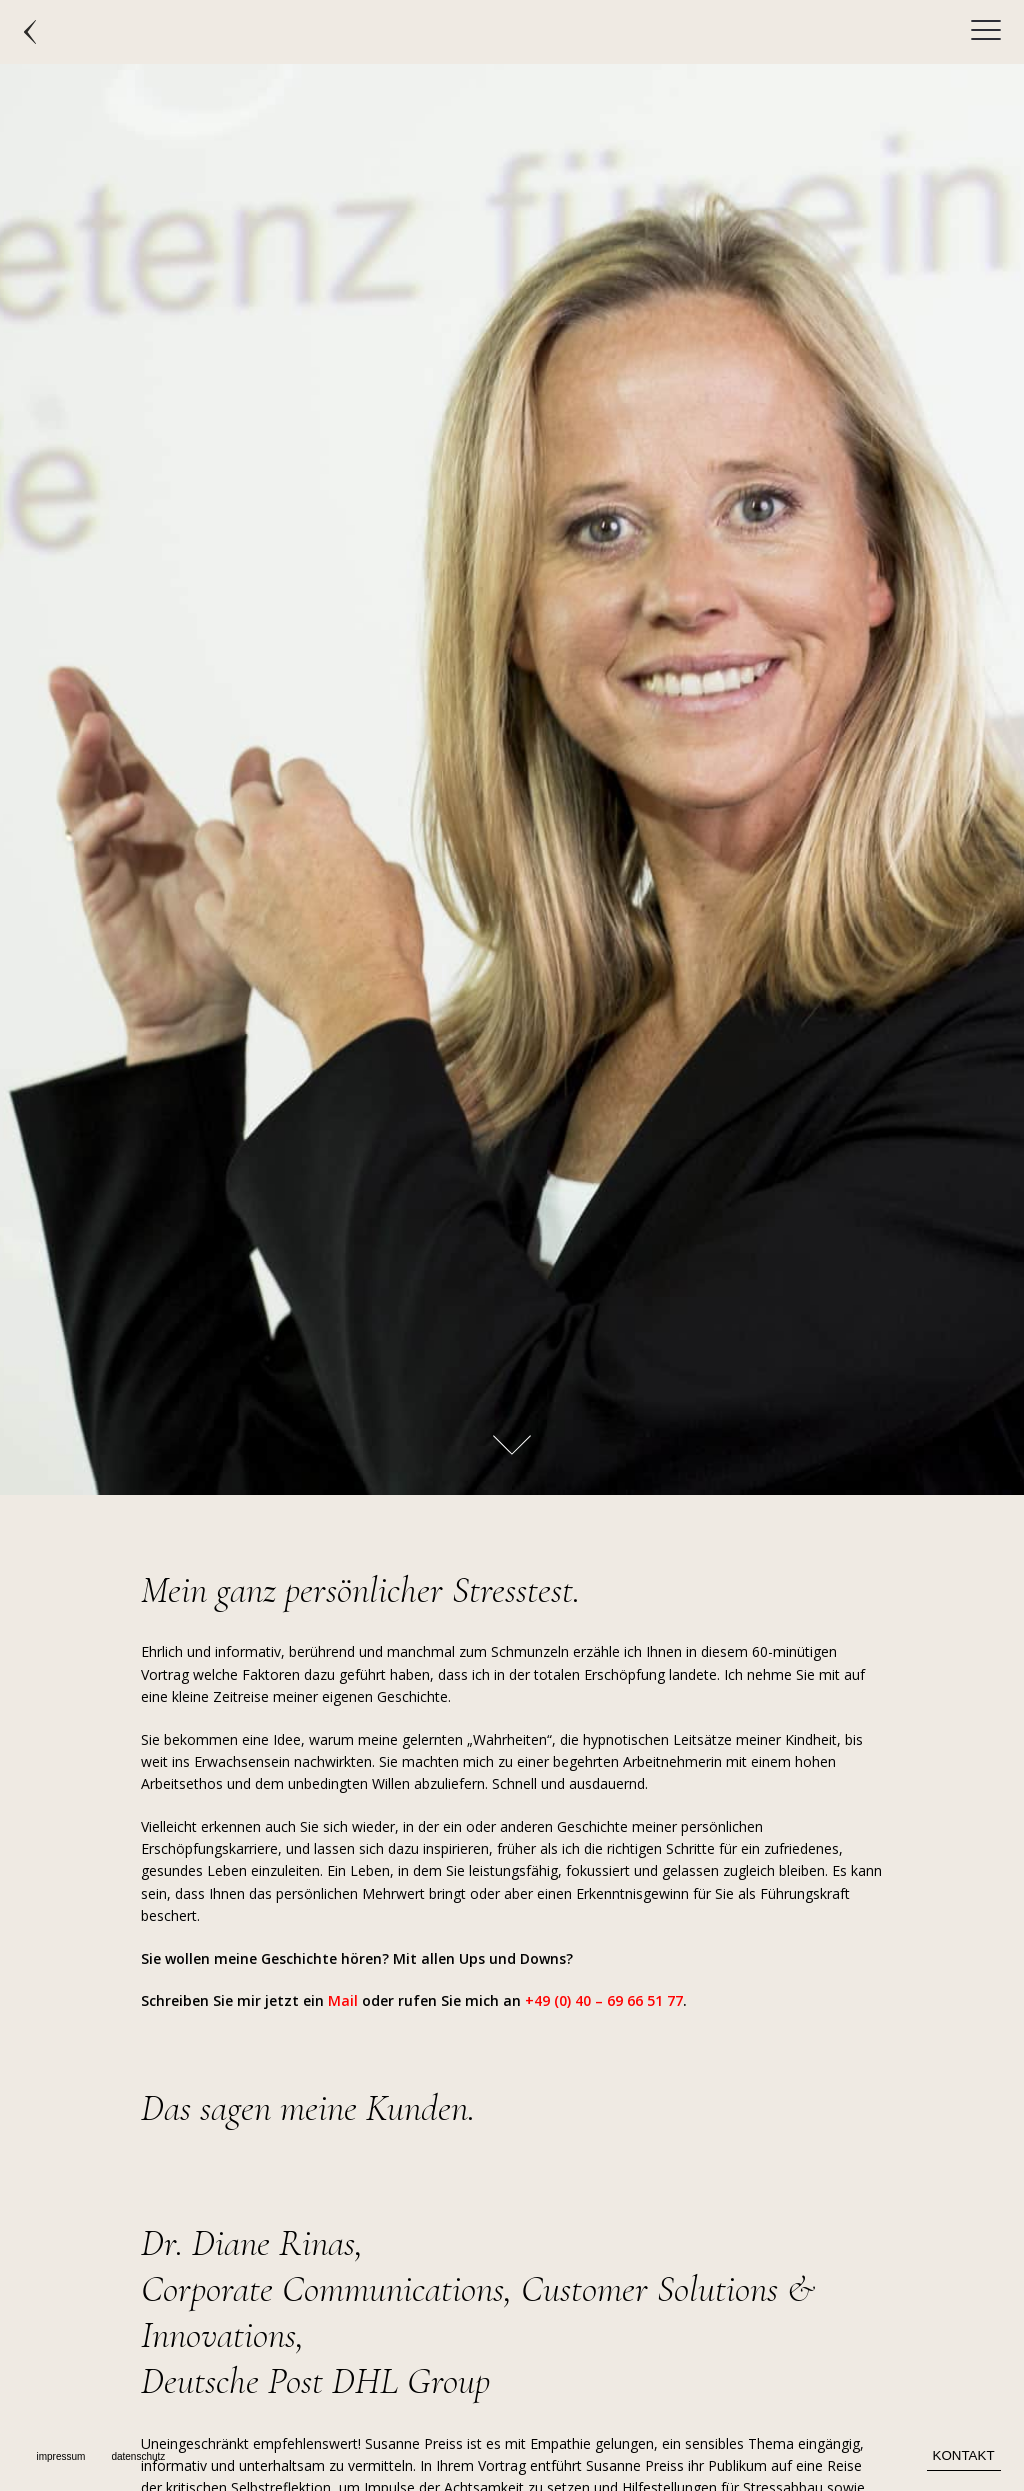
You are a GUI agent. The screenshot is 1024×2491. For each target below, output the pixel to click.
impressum (60, 2456)
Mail (343, 2000)
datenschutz (138, 2456)
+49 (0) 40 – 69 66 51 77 (604, 2000)
